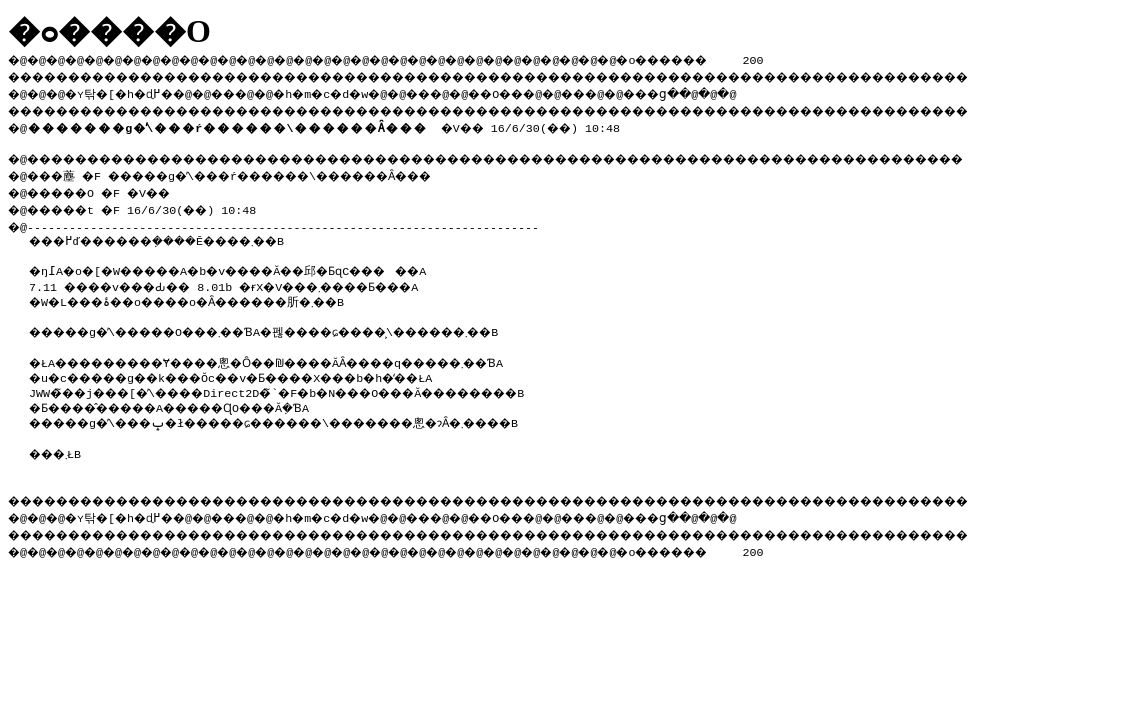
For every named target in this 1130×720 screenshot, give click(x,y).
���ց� (726, 91)
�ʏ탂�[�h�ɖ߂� (130, 91)
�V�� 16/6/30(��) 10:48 (330, 124)
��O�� (550, 91)
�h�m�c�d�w (354, 91)
